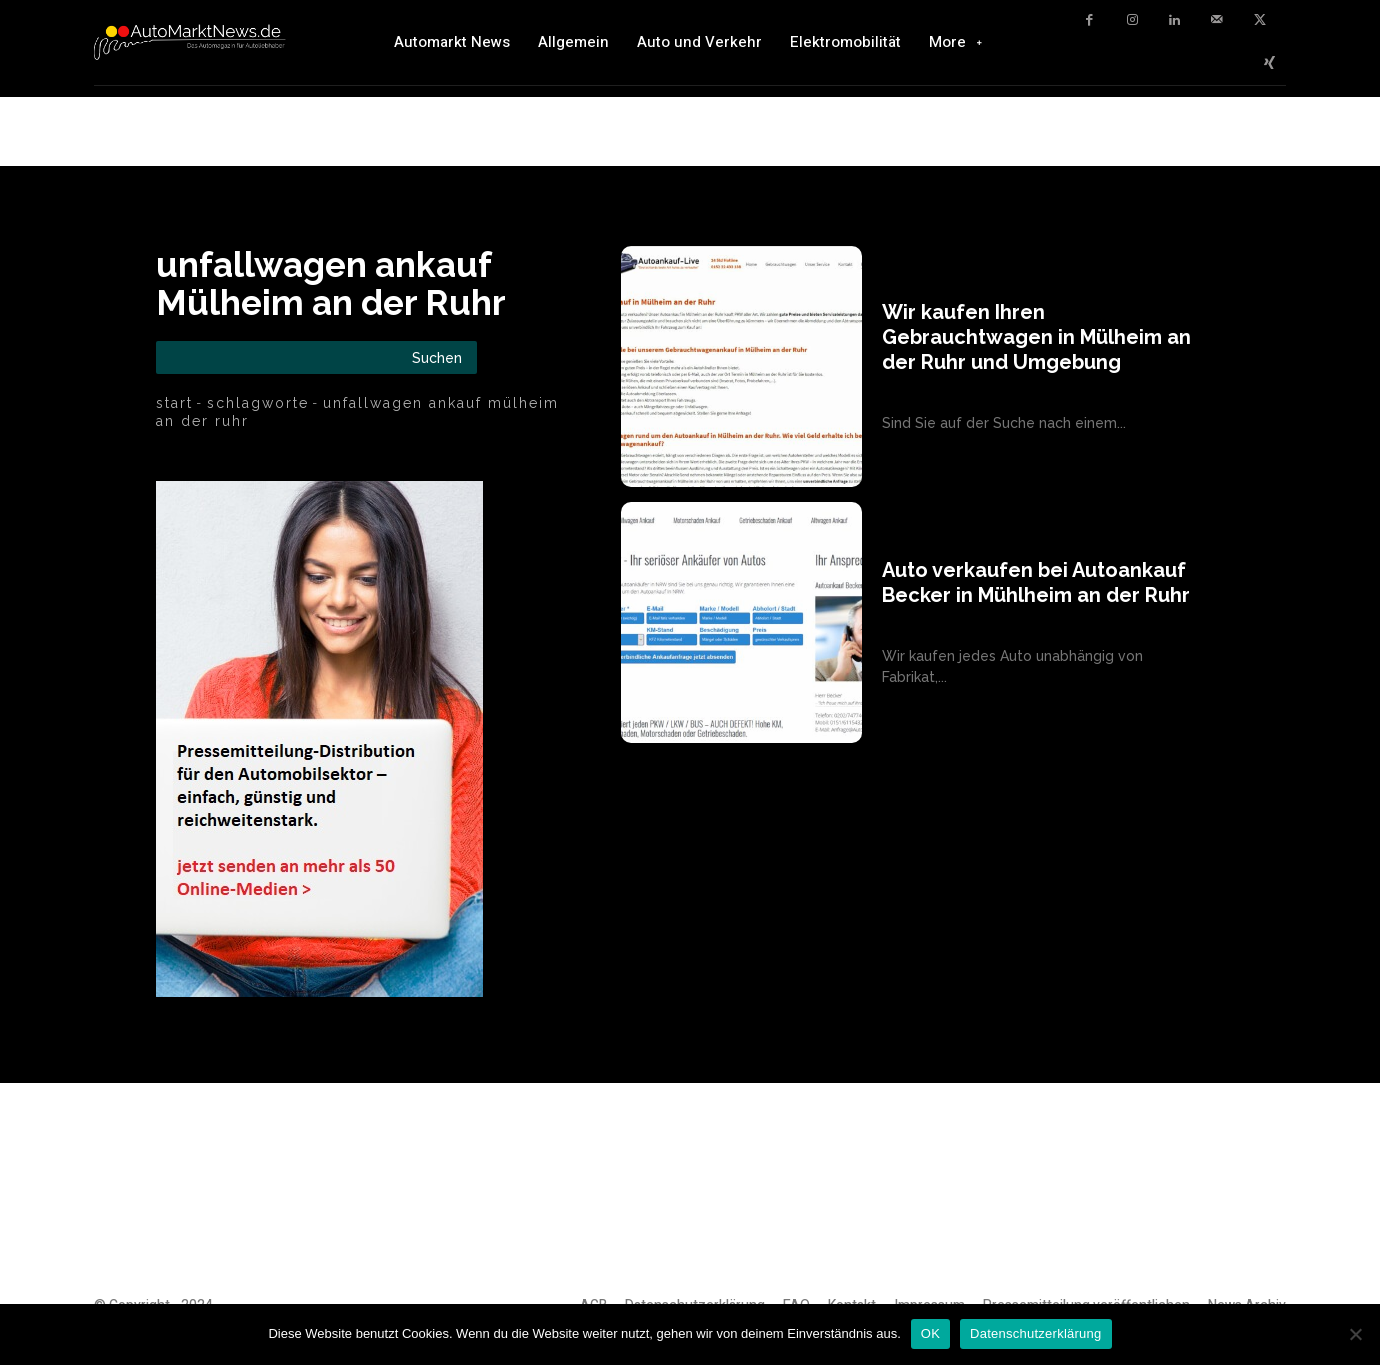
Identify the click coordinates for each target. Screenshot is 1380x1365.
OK (930, 1333)
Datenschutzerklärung (1035, 1333)
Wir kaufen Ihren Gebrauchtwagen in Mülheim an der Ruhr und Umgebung (1036, 337)
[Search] (437, 357)
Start (174, 403)
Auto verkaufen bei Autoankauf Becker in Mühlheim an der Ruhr (1036, 582)
